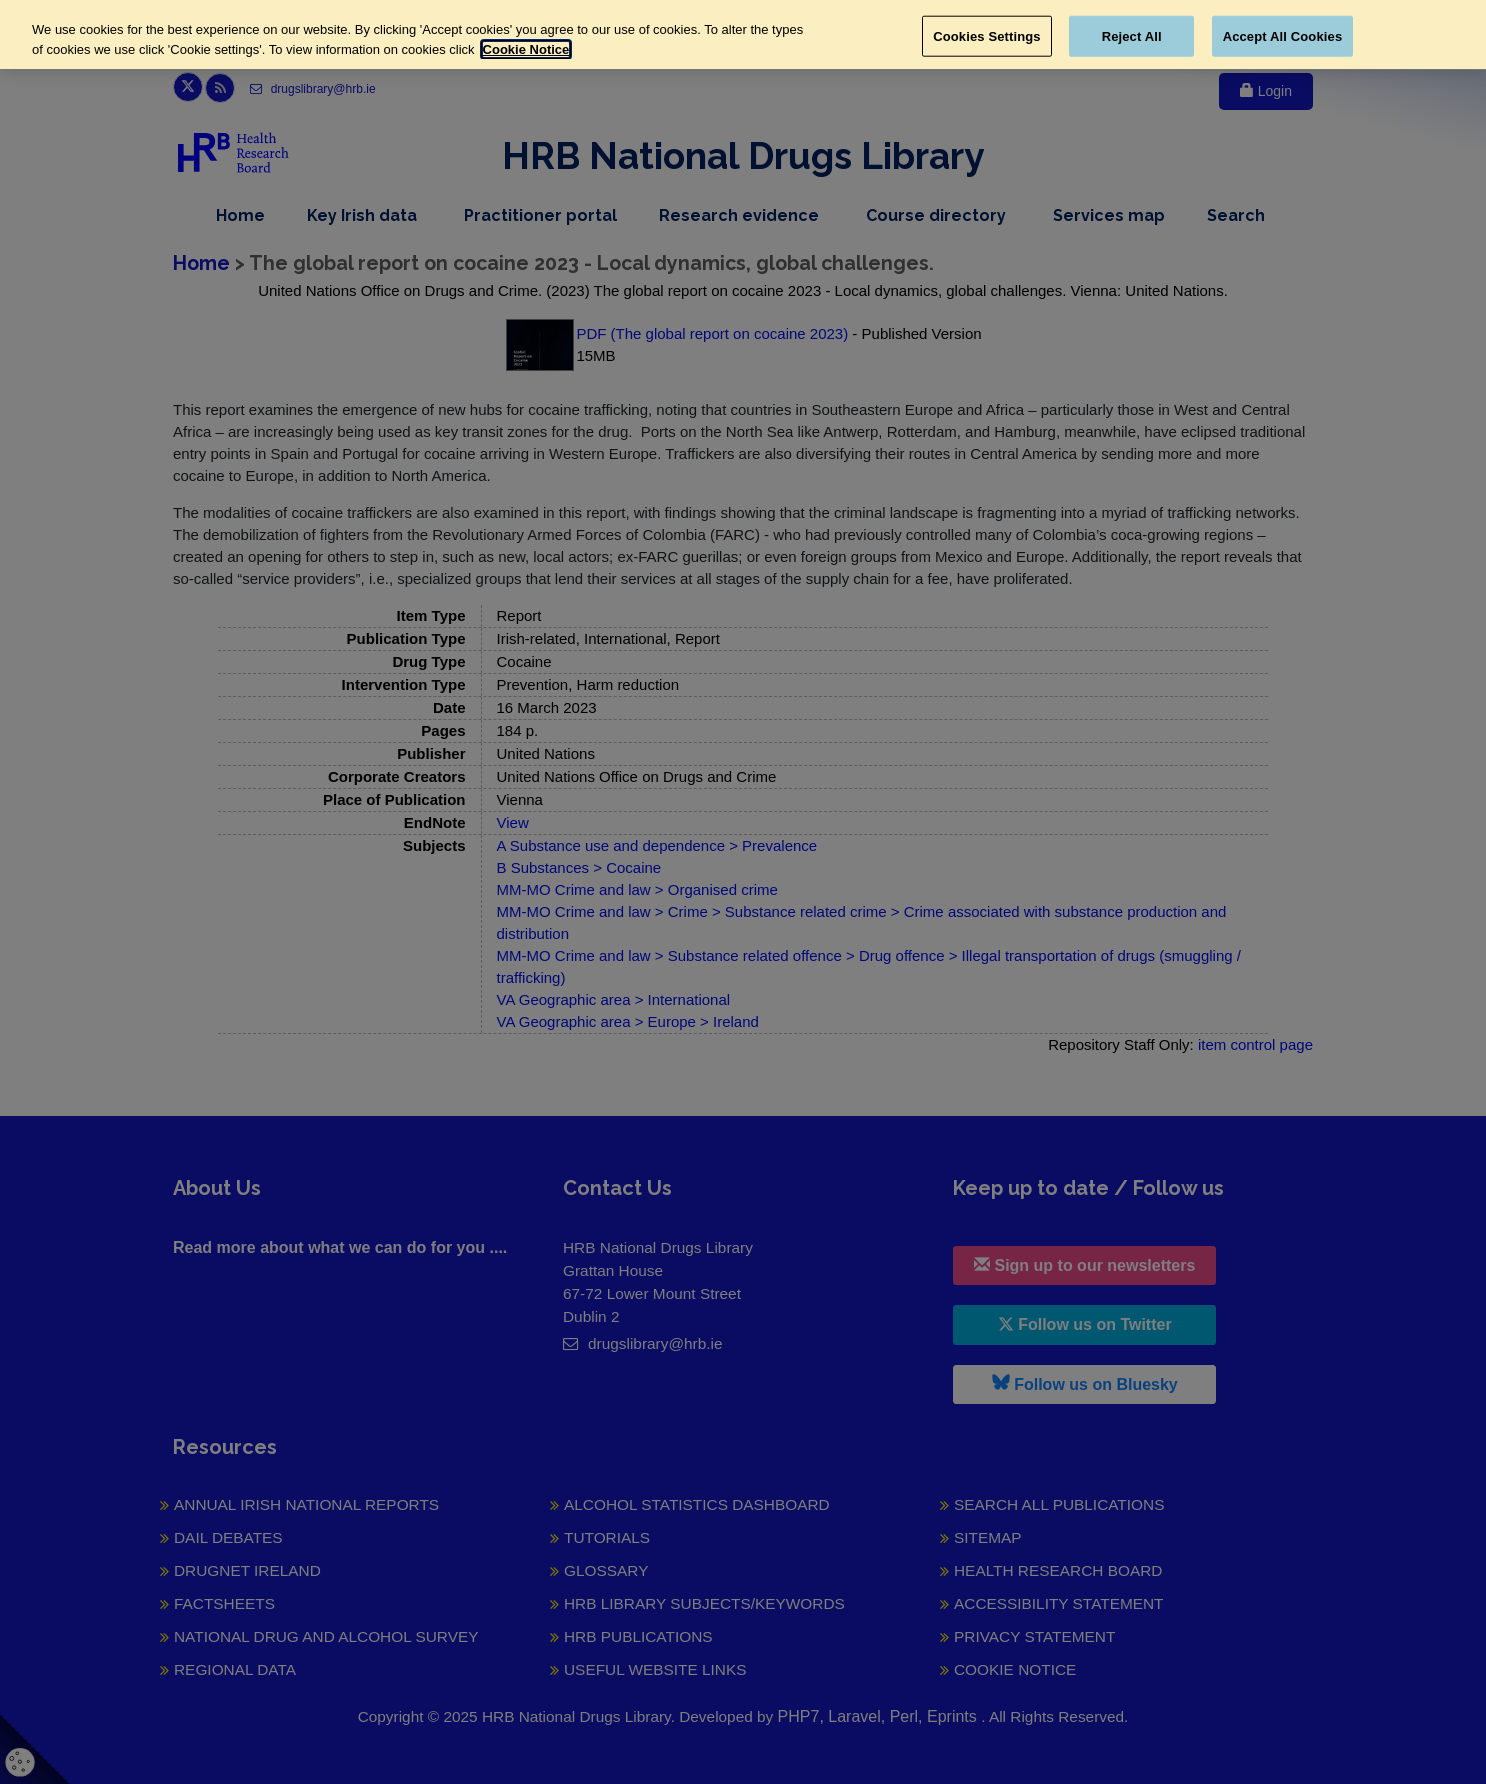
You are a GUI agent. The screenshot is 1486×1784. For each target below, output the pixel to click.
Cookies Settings (987, 35)
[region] (743, 34)
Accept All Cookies (1283, 35)
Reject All (1132, 35)
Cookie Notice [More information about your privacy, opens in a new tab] (526, 49)
